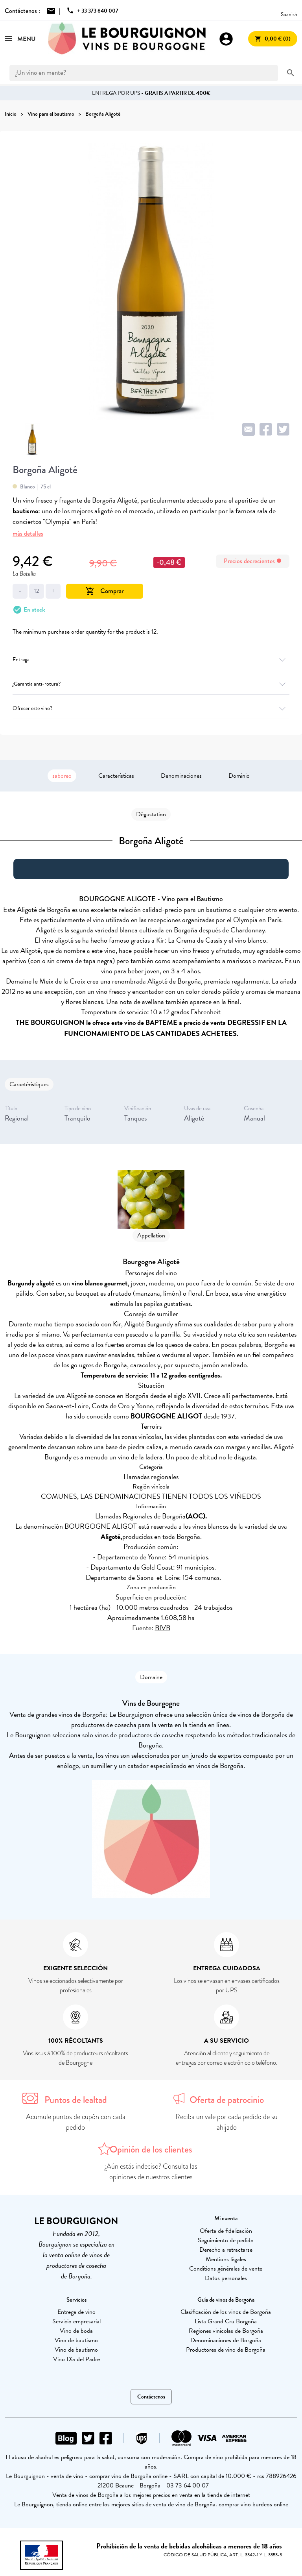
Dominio (239, 775)
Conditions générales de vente (225, 2268)
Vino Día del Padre (76, 2359)
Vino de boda (76, 2331)
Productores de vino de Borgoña (225, 2349)
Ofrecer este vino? (151, 708)
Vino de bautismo (76, 2340)
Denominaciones (181, 775)
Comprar (104, 591)
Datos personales (226, 2278)
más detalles (28, 533)
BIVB (162, 1627)
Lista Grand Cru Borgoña (226, 2321)
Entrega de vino (76, 2312)
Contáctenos (151, 2397)
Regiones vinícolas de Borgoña (226, 2331)
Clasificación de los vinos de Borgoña (225, 2312)
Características (116, 775)
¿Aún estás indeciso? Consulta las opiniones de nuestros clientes (151, 2171)
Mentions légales (226, 2259)
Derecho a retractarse (225, 2249)
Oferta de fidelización (226, 2231)
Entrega (151, 659)
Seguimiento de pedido (226, 2240)
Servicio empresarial (76, 2321)
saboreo (62, 775)
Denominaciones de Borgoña (225, 2340)
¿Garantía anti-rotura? (151, 684)
